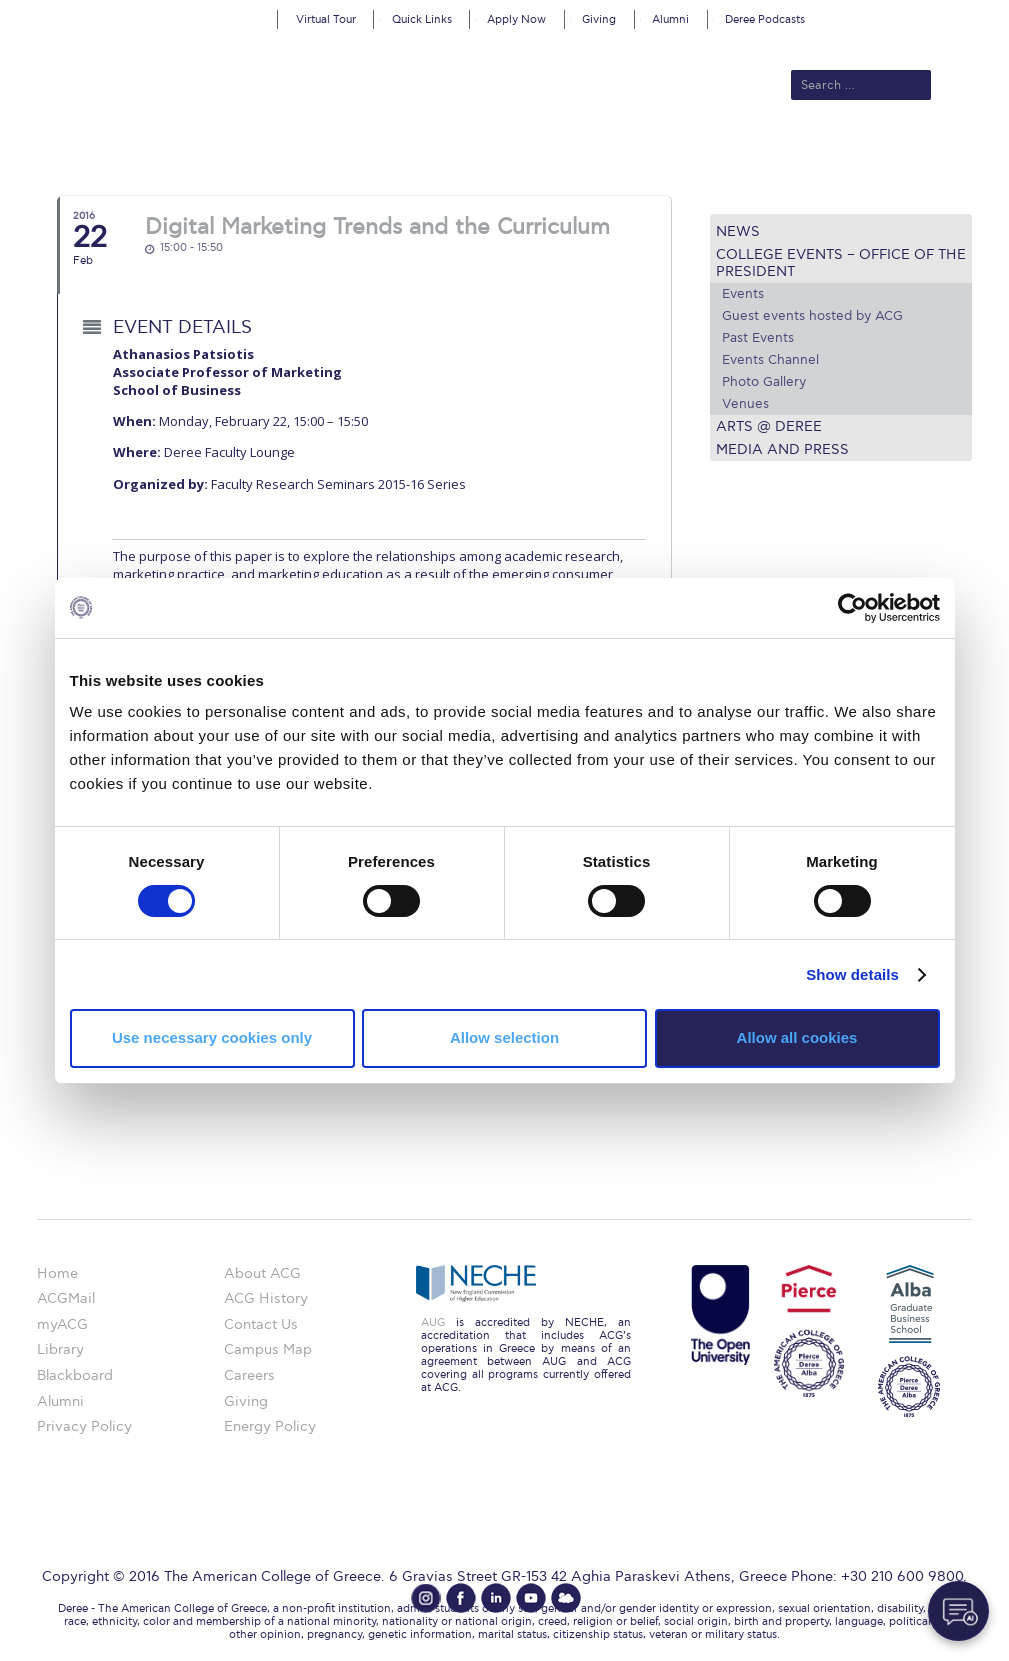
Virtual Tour (326, 19)
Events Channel (770, 360)
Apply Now (516, 19)
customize (924, 14)
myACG (62, 1324)
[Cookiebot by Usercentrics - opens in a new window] (852, 607)
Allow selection (504, 1037)
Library (60, 1349)
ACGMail (66, 1298)
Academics (447, 152)
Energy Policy (270, 1426)
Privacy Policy (84, 1426)
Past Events (758, 338)
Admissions (352, 152)
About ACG (256, 152)
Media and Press (782, 449)
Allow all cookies (797, 1037)
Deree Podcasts (765, 19)
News (738, 231)
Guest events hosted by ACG (812, 316)
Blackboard (75, 1375)
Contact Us (261, 1324)
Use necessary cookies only (212, 1037)
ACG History (266, 1298)
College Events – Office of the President (841, 263)
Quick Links (422, 19)
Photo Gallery (764, 382)
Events (743, 294)
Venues (745, 404)
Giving (599, 19)
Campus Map (268, 1349)
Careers (249, 1375)
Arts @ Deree (769, 426)
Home (57, 1273)
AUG (433, 1322)
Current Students (824, 152)
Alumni (670, 19)
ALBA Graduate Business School (621, 152)
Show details (852, 974)
